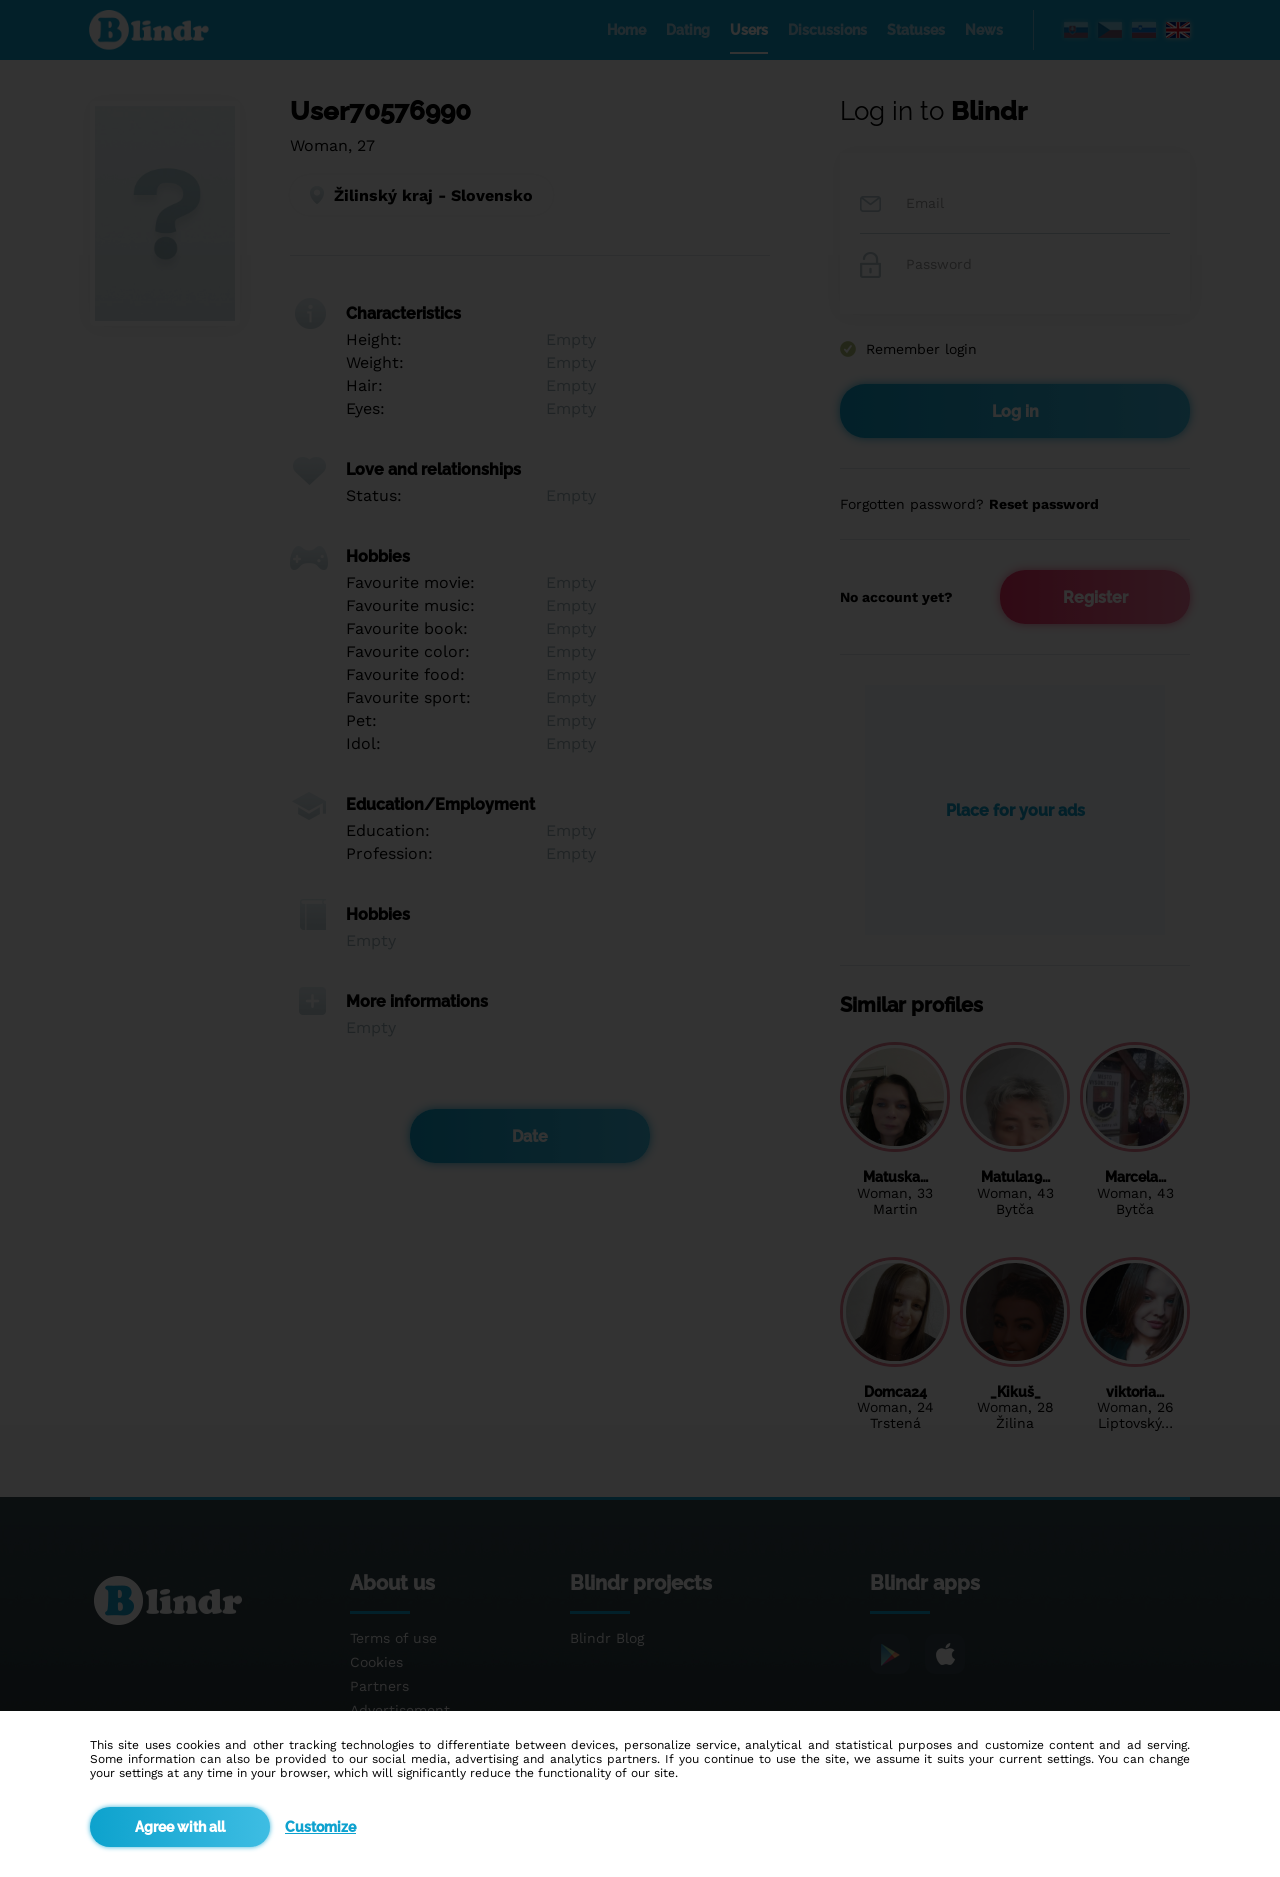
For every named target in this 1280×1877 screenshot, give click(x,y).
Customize (320, 1827)
